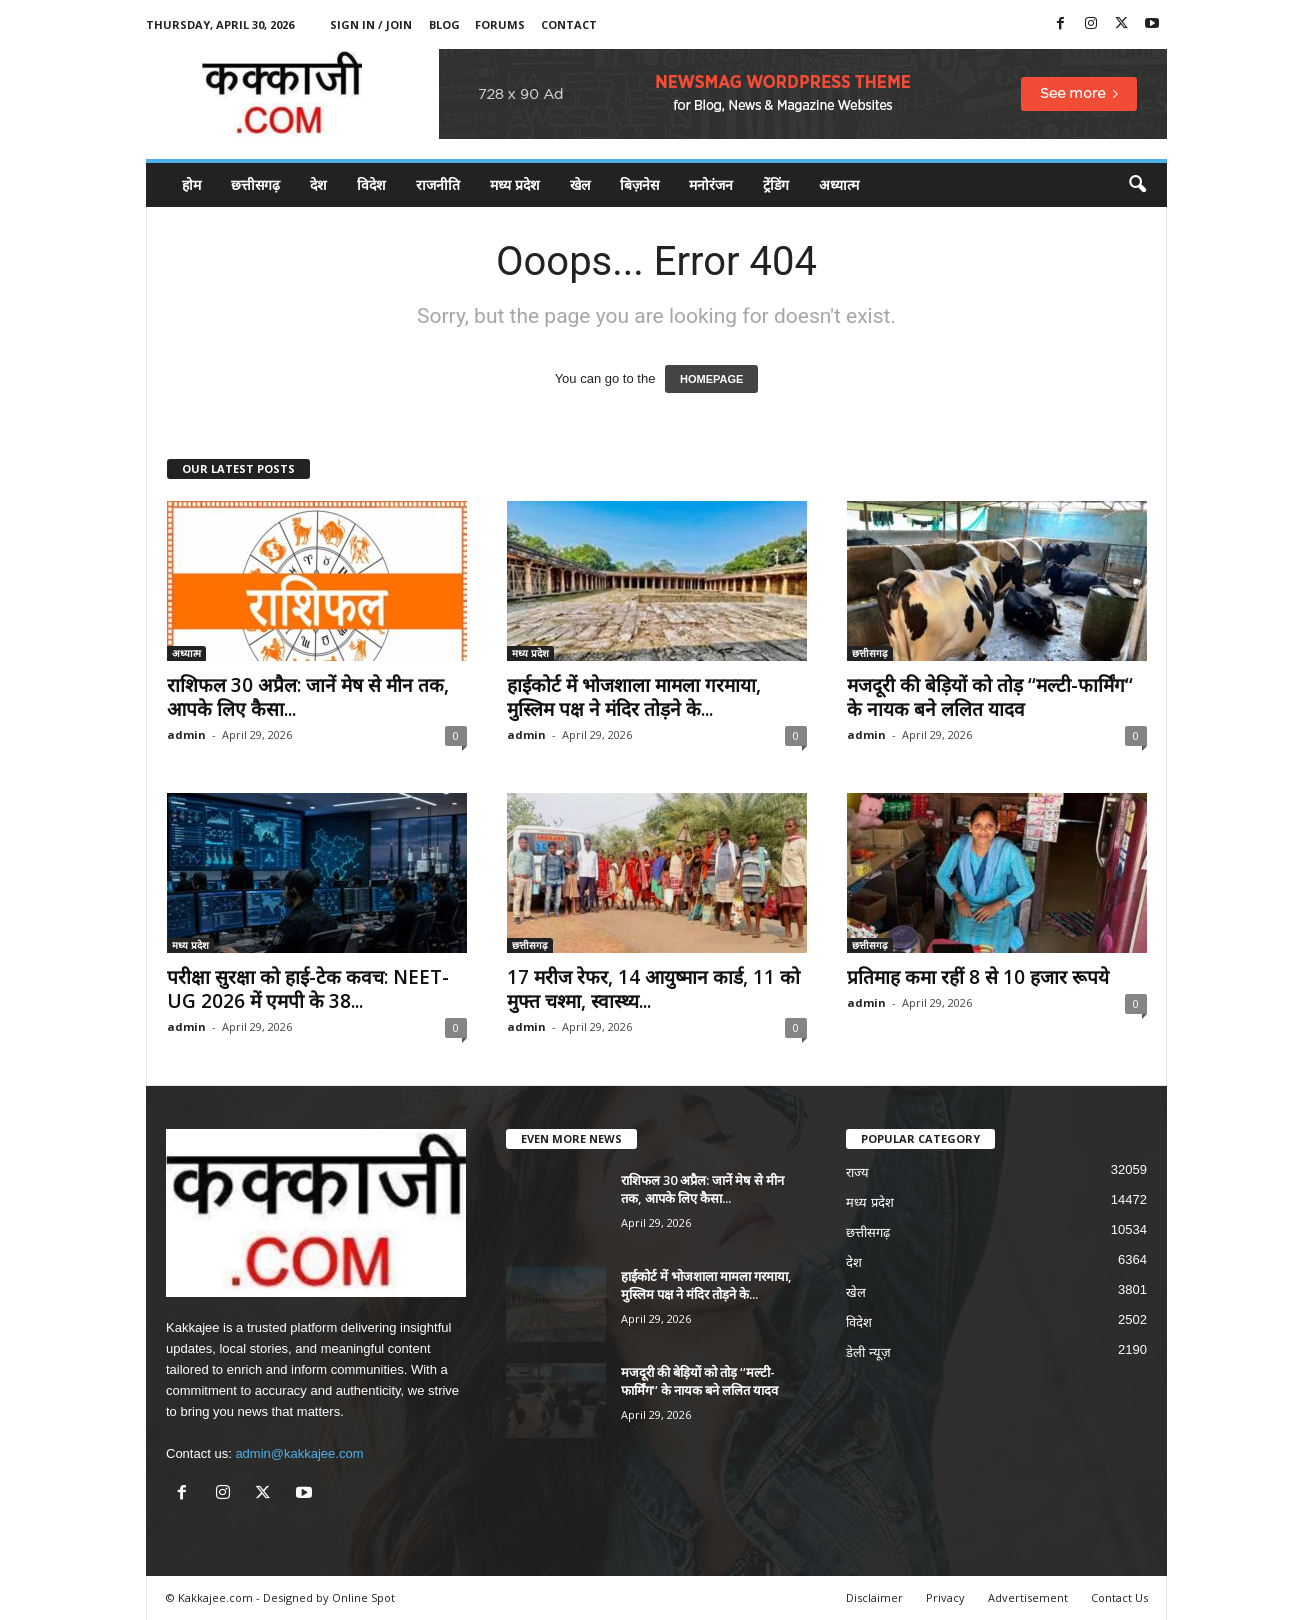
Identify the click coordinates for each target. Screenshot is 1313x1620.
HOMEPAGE (711, 379)
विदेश (371, 184)
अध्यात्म (839, 184)
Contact (569, 24)
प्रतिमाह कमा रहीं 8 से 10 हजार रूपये (978, 977)
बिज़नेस (639, 184)
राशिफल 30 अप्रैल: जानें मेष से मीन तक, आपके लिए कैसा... (308, 697)
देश (318, 184)
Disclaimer (874, 1597)
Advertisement (1028, 1597)
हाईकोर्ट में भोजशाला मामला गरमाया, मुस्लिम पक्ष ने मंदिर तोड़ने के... (634, 697)
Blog (444, 24)
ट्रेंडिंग (776, 184)
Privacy (945, 1597)
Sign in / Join (371, 24)
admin (186, 734)
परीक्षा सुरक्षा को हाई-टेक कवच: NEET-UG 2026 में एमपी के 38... (308, 989)
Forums (500, 24)
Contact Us (1119, 1597)
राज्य (857, 1172)
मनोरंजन (711, 184)
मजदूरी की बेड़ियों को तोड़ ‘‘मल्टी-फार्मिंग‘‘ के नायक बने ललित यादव (990, 697)
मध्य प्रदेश (515, 184)
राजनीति (438, 184)
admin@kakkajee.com (299, 1453)
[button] (1137, 185)
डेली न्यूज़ (868, 1352)
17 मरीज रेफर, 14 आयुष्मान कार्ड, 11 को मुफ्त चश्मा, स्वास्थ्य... (653, 989)
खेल (580, 184)
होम (191, 184)
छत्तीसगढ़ (255, 184)
